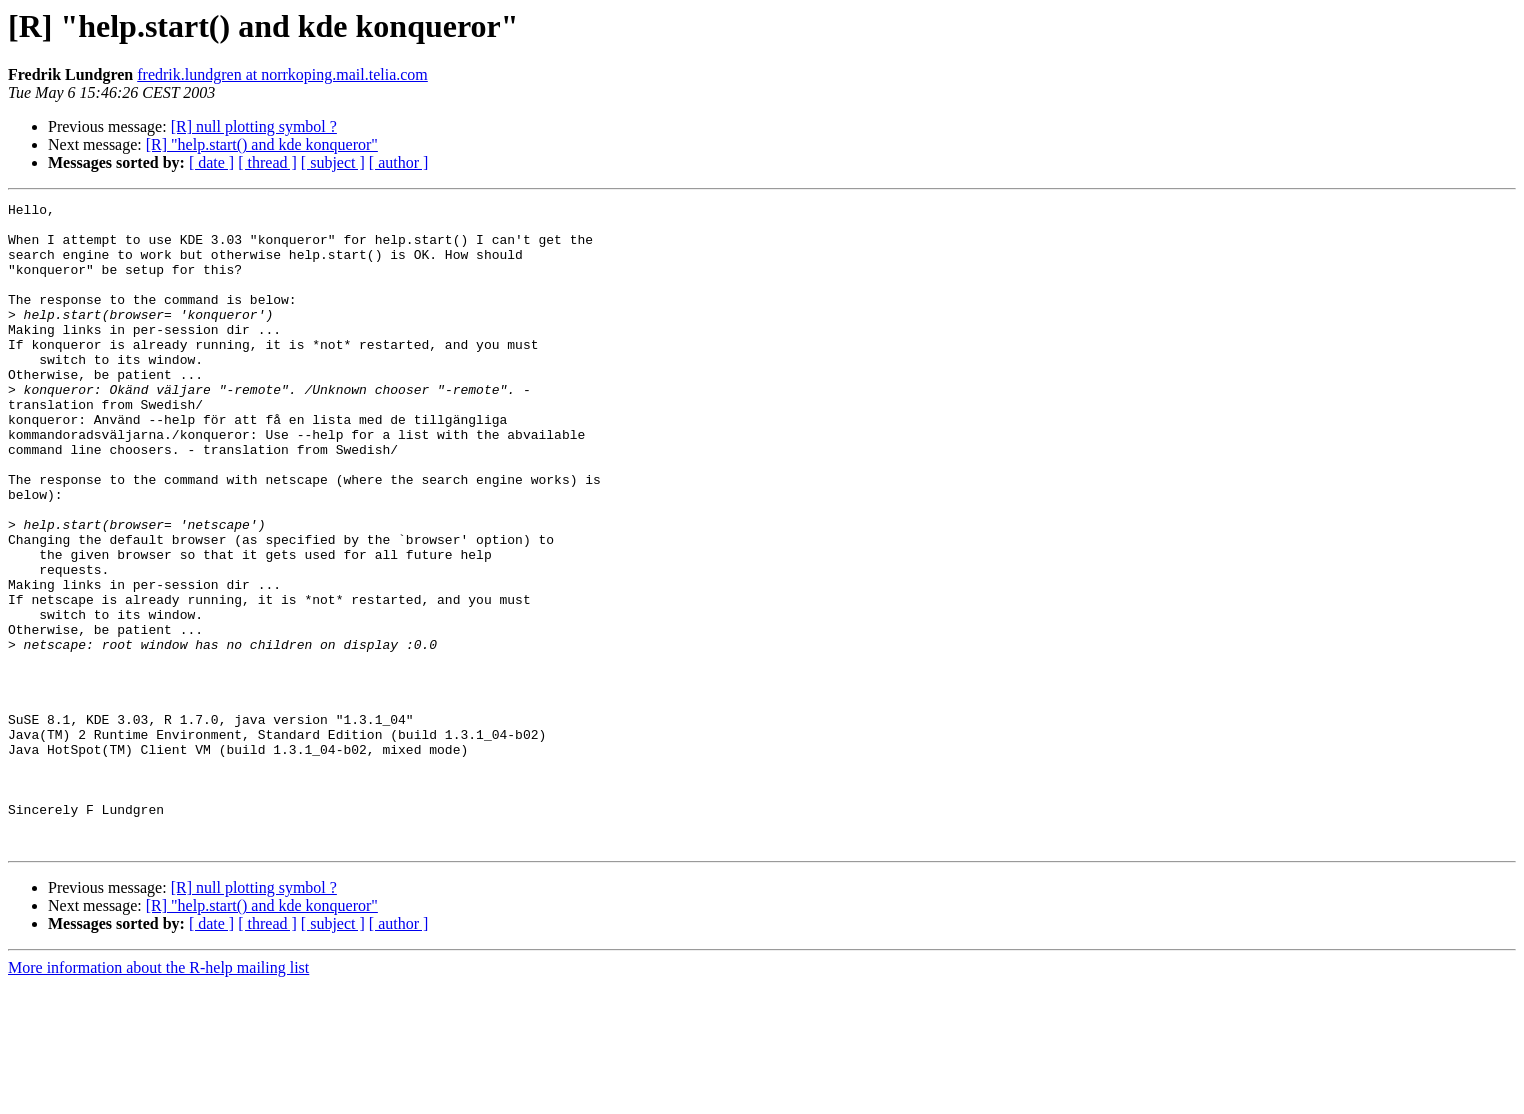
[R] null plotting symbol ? (254, 126)
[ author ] (399, 162)
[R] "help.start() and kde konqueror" (262, 144)
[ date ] (211, 162)
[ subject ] (333, 162)
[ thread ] (267, 162)
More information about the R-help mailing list (158, 1096)
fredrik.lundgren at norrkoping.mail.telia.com (282, 74)
